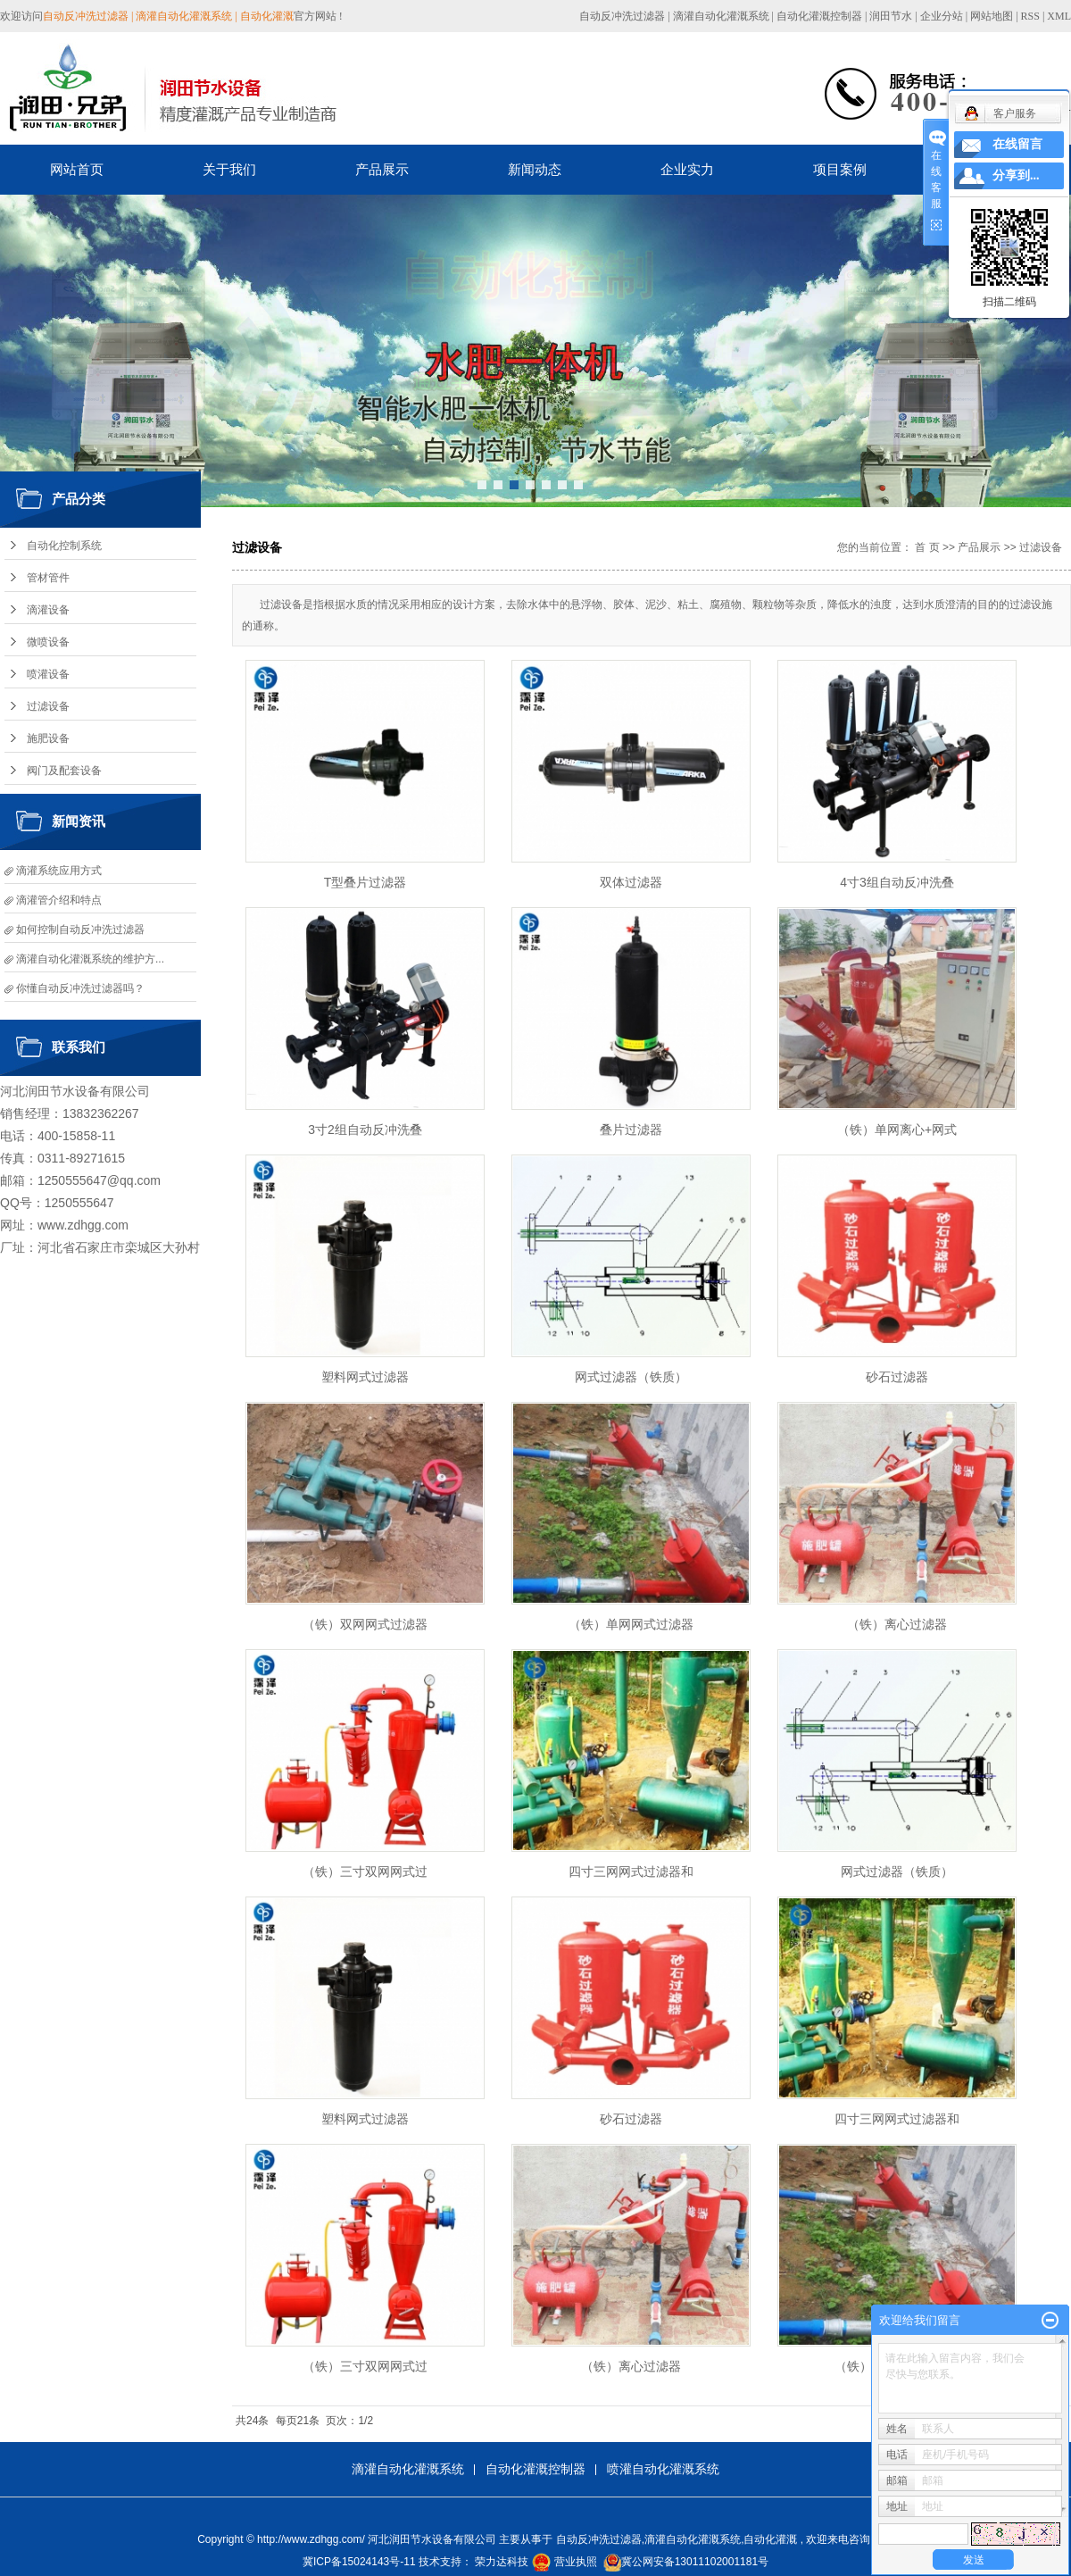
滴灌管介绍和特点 (59, 900)
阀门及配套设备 (64, 770)
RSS (1030, 16)
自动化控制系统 (64, 545)
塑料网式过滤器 (365, 1377)
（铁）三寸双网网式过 (365, 1871)
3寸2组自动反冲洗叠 (365, 1129)
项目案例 (840, 169)
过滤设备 (48, 706)
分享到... (1016, 175)
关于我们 (229, 169)
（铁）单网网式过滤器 (631, 1624)
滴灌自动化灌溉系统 (721, 16)
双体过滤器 (631, 882)
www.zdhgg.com (83, 1225)
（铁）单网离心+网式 (897, 1129)
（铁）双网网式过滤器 (365, 1624)
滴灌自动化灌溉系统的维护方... (90, 959)
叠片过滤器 (631, 1129)
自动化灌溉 (770, 2539)
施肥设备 (48, 738)
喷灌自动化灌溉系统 (663, 2469)
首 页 (927, 547)
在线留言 (1017, 144)
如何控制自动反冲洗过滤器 (80, 929)
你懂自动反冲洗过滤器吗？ (80, 988)
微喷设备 (48, 642)
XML (1059, 16)
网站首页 (77, 169)
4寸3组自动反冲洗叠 (897, 882)
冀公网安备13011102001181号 (694, 2561)
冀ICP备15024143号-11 (359, 2561)
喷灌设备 (48, 674)
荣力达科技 (501, 2561)
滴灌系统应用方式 (59, 870)
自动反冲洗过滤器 (622, 16)
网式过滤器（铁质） (631, 1377)
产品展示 (382, 169)
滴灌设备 (48, 610)
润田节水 (890, 16)
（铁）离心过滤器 (897, 1624)
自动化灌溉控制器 (819, 16)
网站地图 (993, 16)
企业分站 (941, 16)
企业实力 (687, 169)
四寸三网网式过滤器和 (631, 1871)
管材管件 (48, 577)
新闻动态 (534, 169)
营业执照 (575, 2561)
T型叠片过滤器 (365, 882)
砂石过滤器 (897, 1377)
